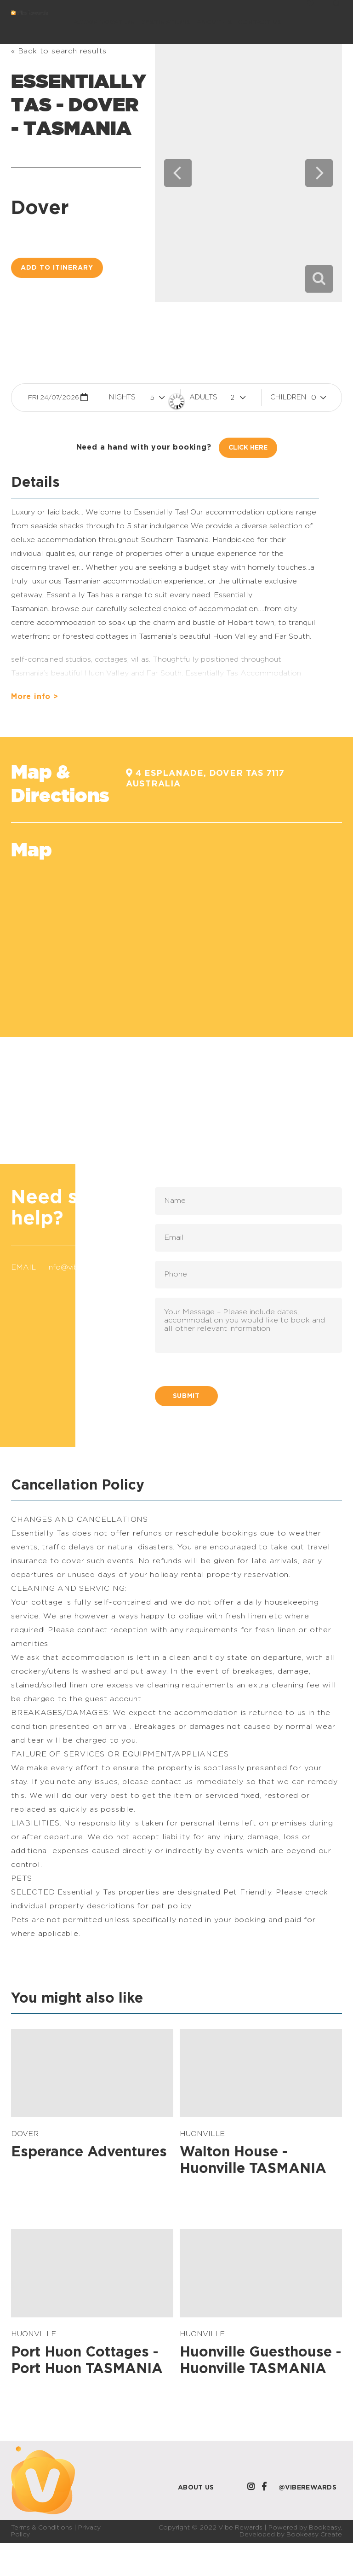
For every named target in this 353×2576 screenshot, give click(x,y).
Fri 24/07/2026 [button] (53, 397)
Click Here (248, 448)
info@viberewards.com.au (93, 1267)
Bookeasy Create (314, 2534)
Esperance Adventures (89, 2152)
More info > (34, 696)
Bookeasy (325, 2527)
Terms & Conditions (41, 2527)
